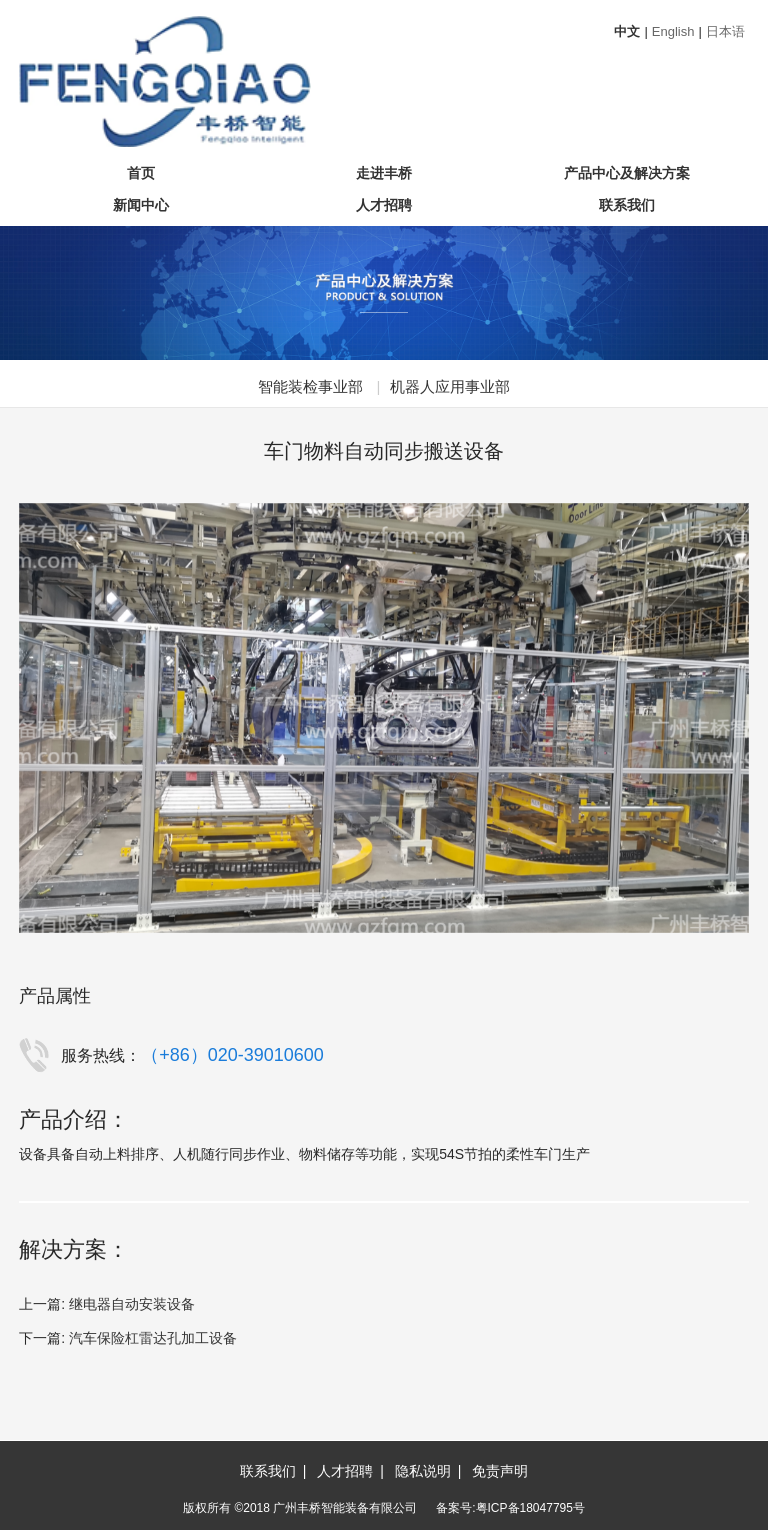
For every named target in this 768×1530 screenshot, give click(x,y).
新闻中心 (141, 205)
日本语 (725, 31)
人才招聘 (384, 205)
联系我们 (627, 205)
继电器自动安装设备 (132, 1304)
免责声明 (500, 1471)
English (673, 31)
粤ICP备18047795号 (530, 1508)
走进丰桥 (384, 173)
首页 (141, 173)
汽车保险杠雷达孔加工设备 (153, 1338)
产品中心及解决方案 (627, 173)
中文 (627, 31)
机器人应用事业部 (450, 386)
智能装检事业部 (310, 386)
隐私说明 (423, 1471)
